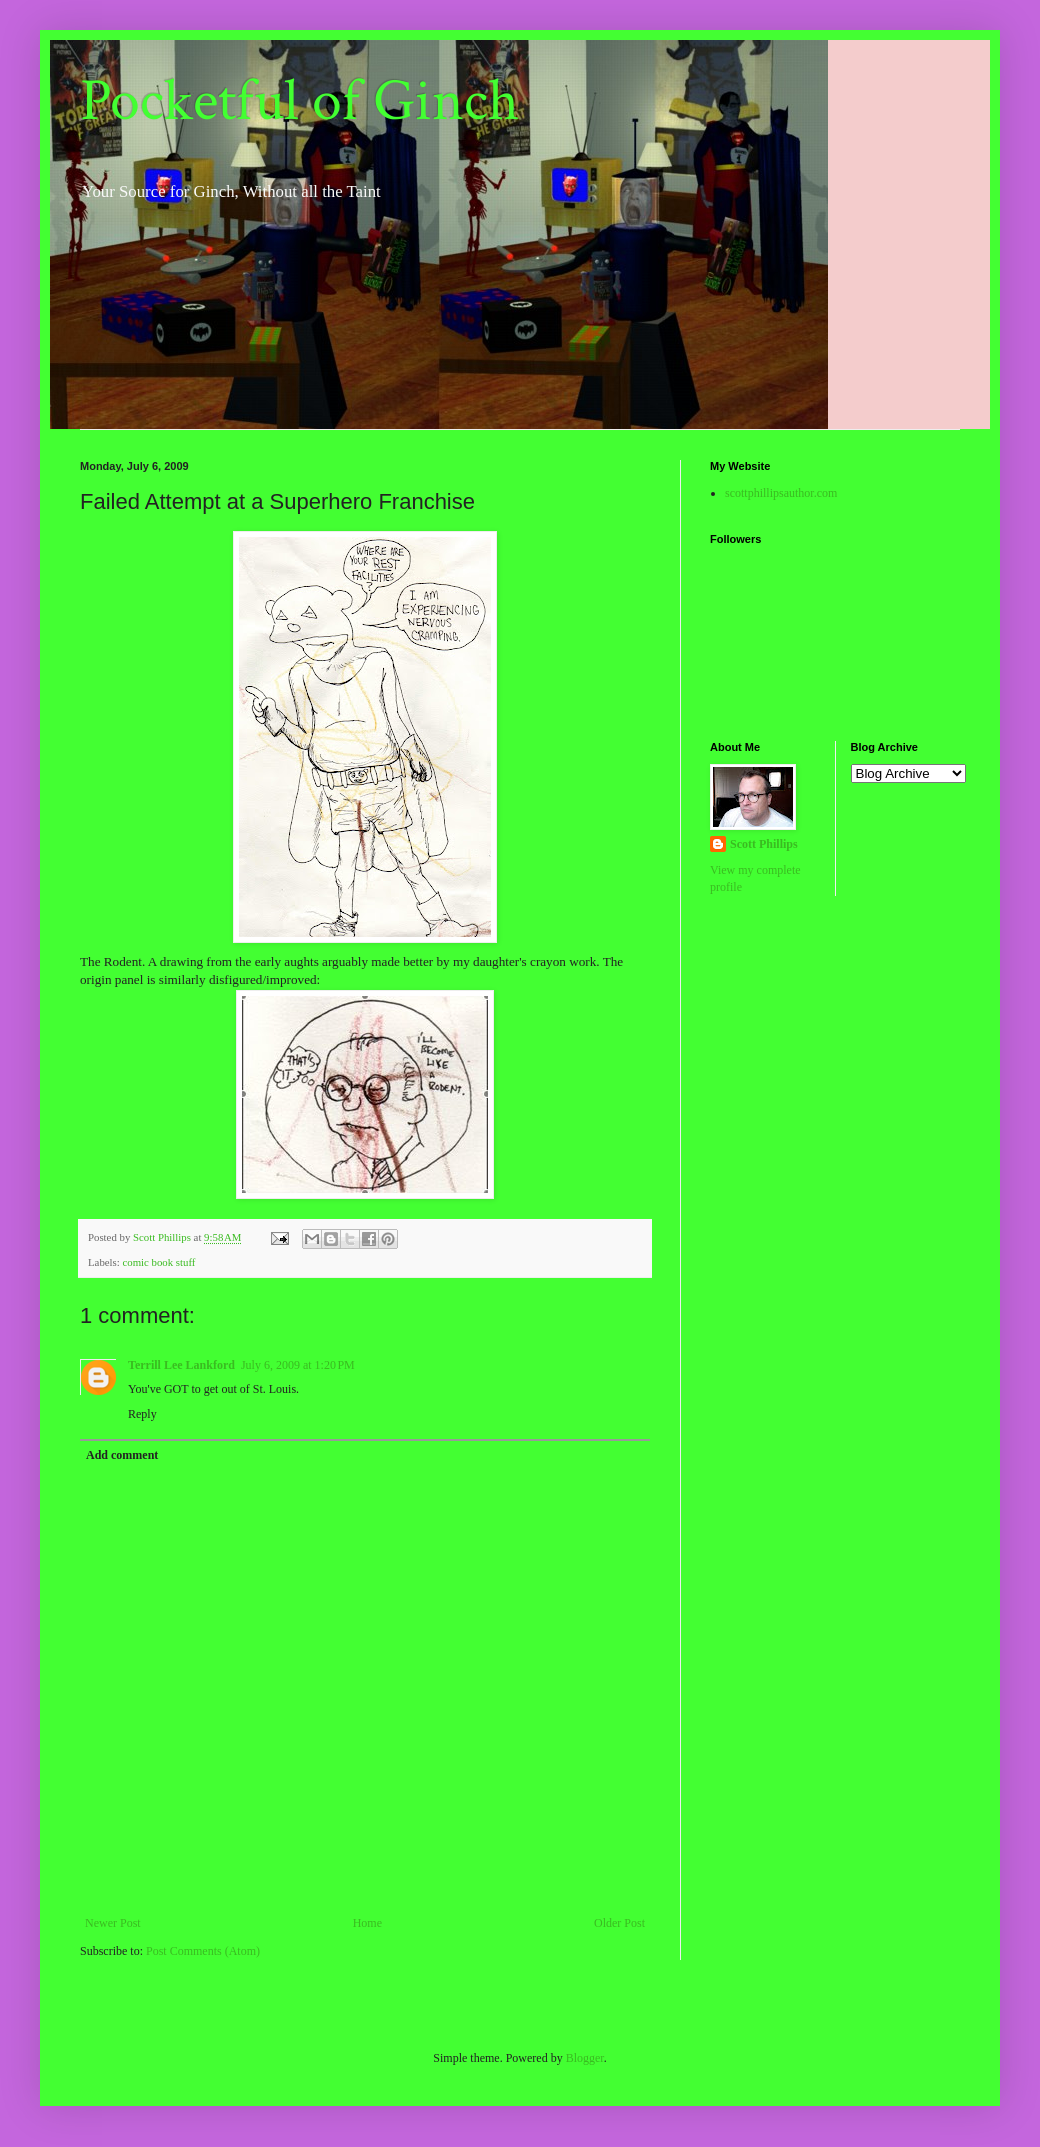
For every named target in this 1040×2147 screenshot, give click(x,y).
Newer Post (113, 1923)
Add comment (122, 1455)
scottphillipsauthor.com (781, 493)
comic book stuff (158, 1262)
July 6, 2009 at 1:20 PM (298, 1365)
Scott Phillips (764, 844)
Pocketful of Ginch (299, 101)
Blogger (585, 2058)
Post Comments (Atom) (203, 1951)
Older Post (619, 1923)
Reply (142, 1414)
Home (367, 1923)
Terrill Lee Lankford (181, 1365)
